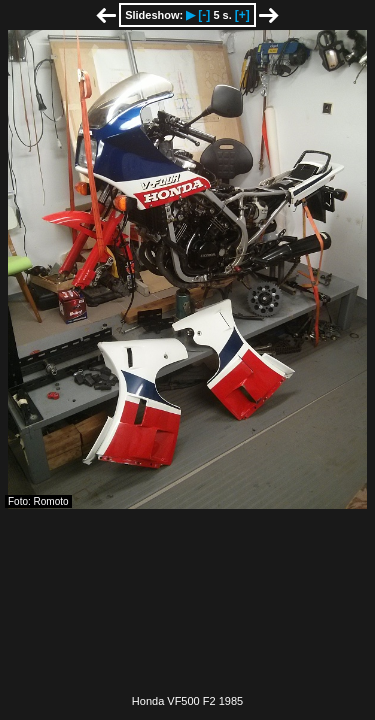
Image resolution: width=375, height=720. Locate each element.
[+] (242, 15)
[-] (204, 15)
